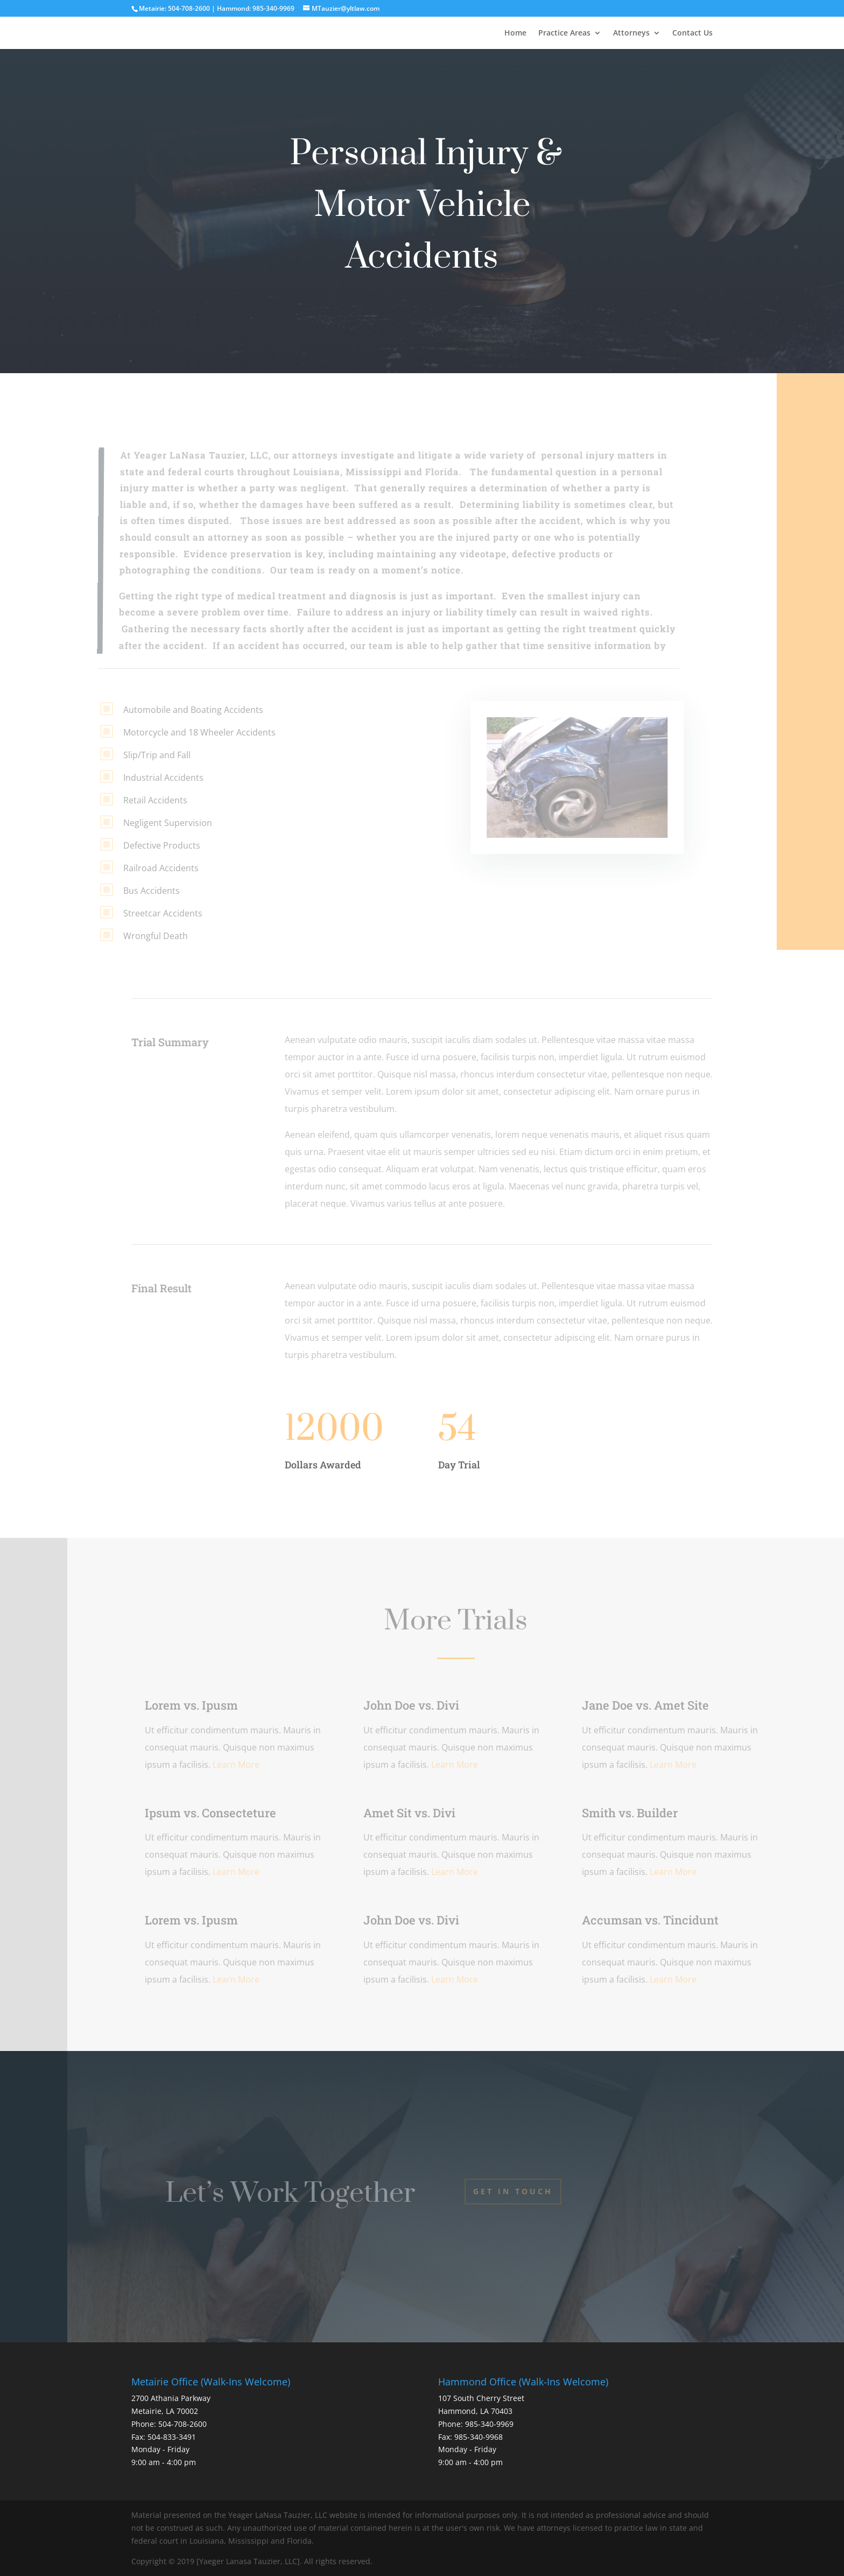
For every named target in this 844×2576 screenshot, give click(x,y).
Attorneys (631, 33)
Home (515, 33)
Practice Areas (564, 33)
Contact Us (692, 33)
